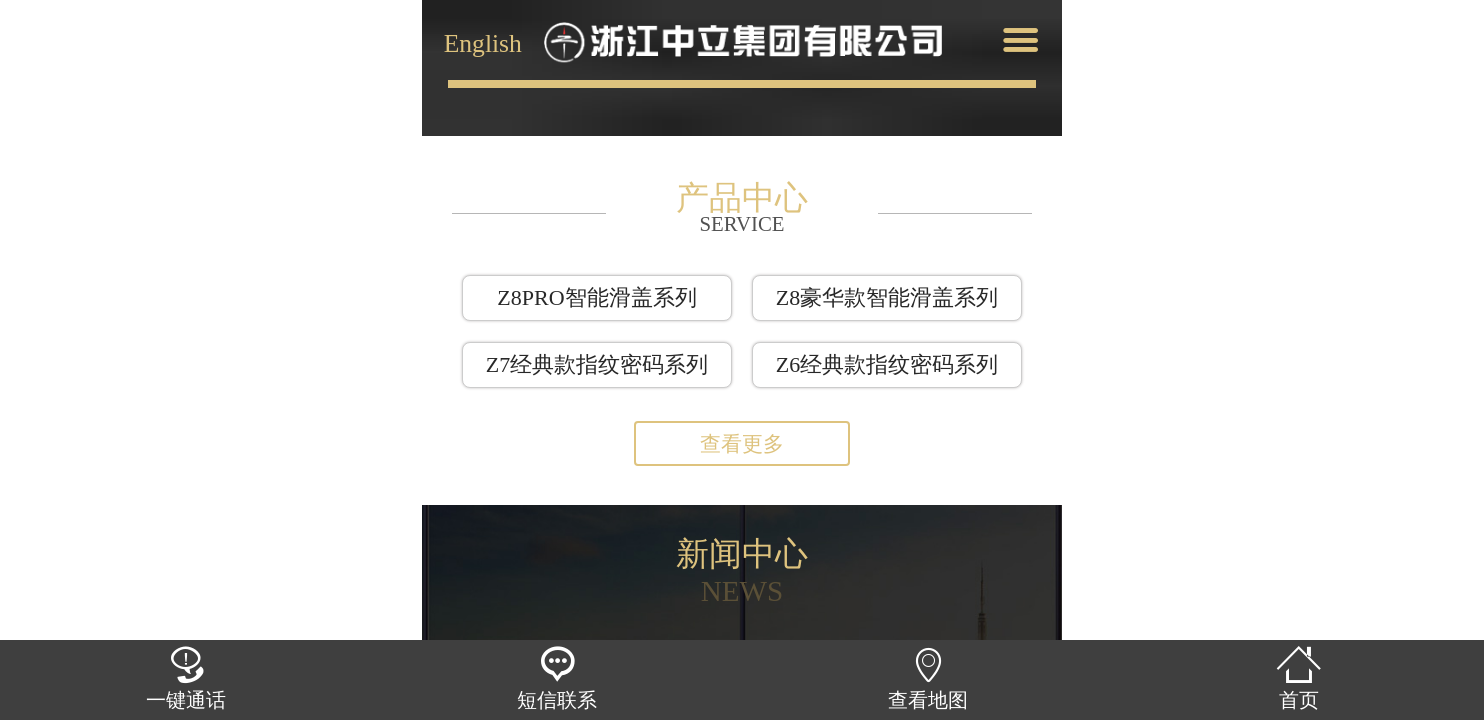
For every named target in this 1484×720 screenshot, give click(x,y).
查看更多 (742, 443)
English (483, 41)
